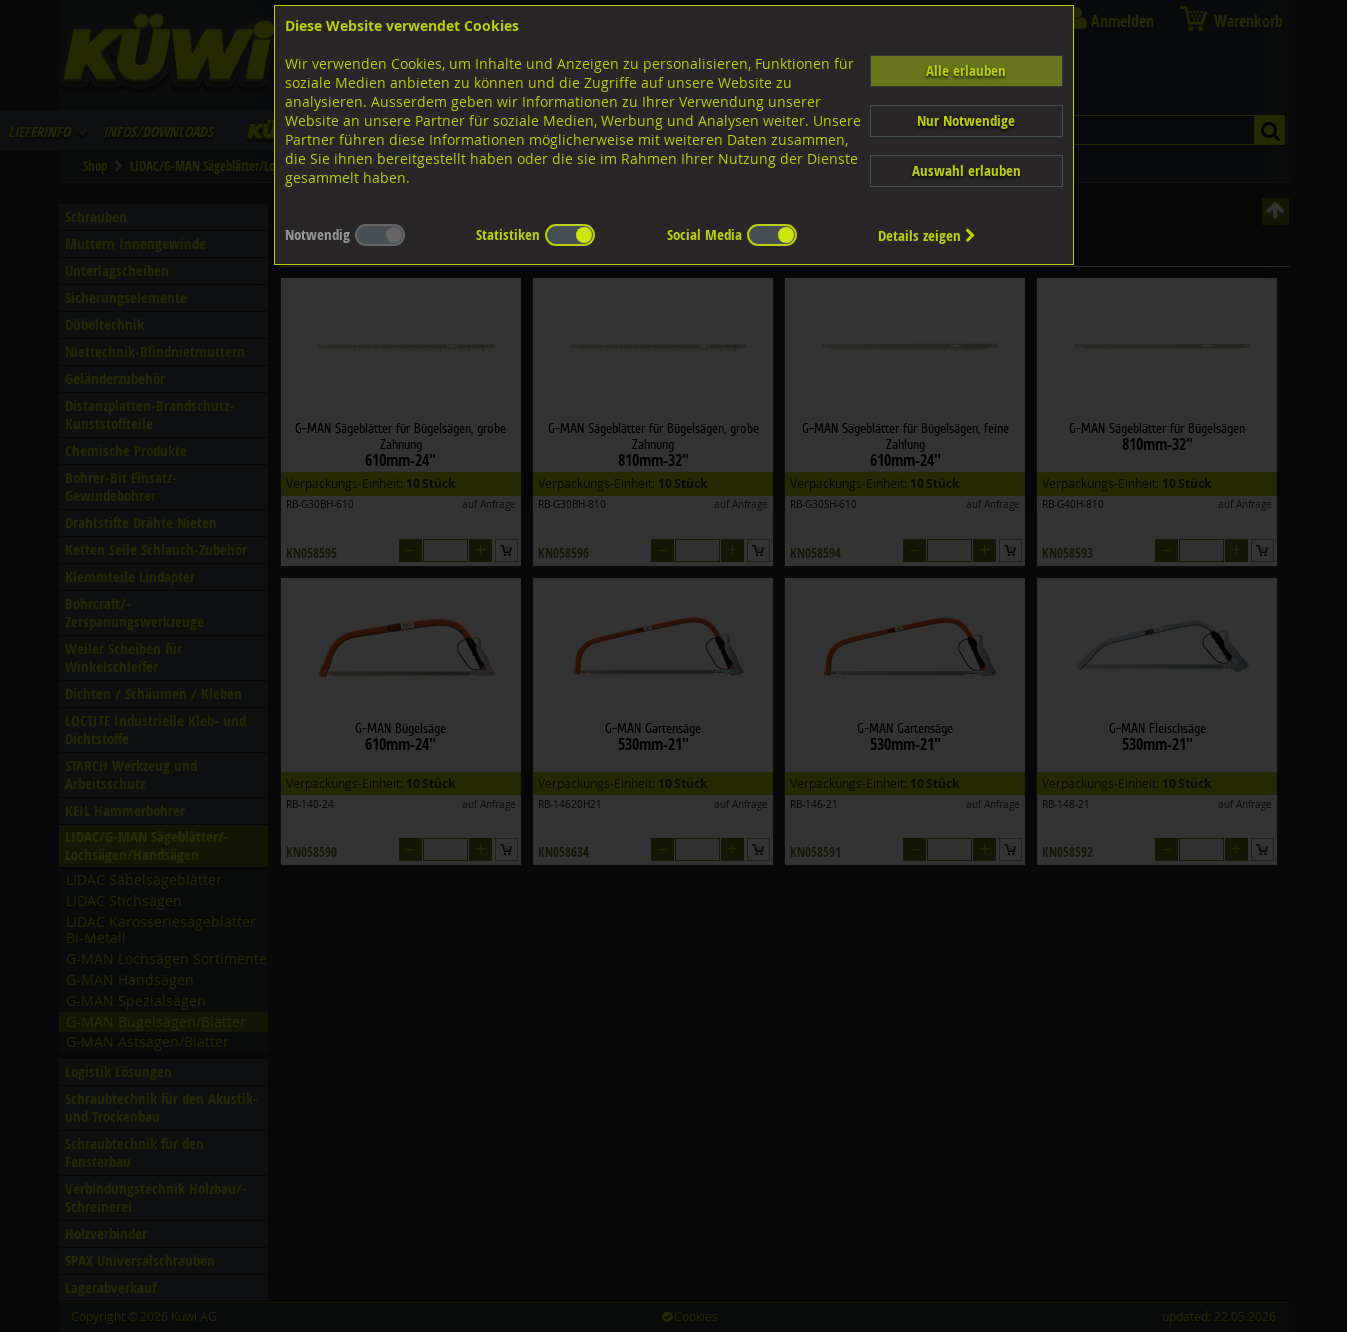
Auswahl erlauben (966, 170)
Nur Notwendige (966, 120)
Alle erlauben (966, 70)
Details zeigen (927, 235)
